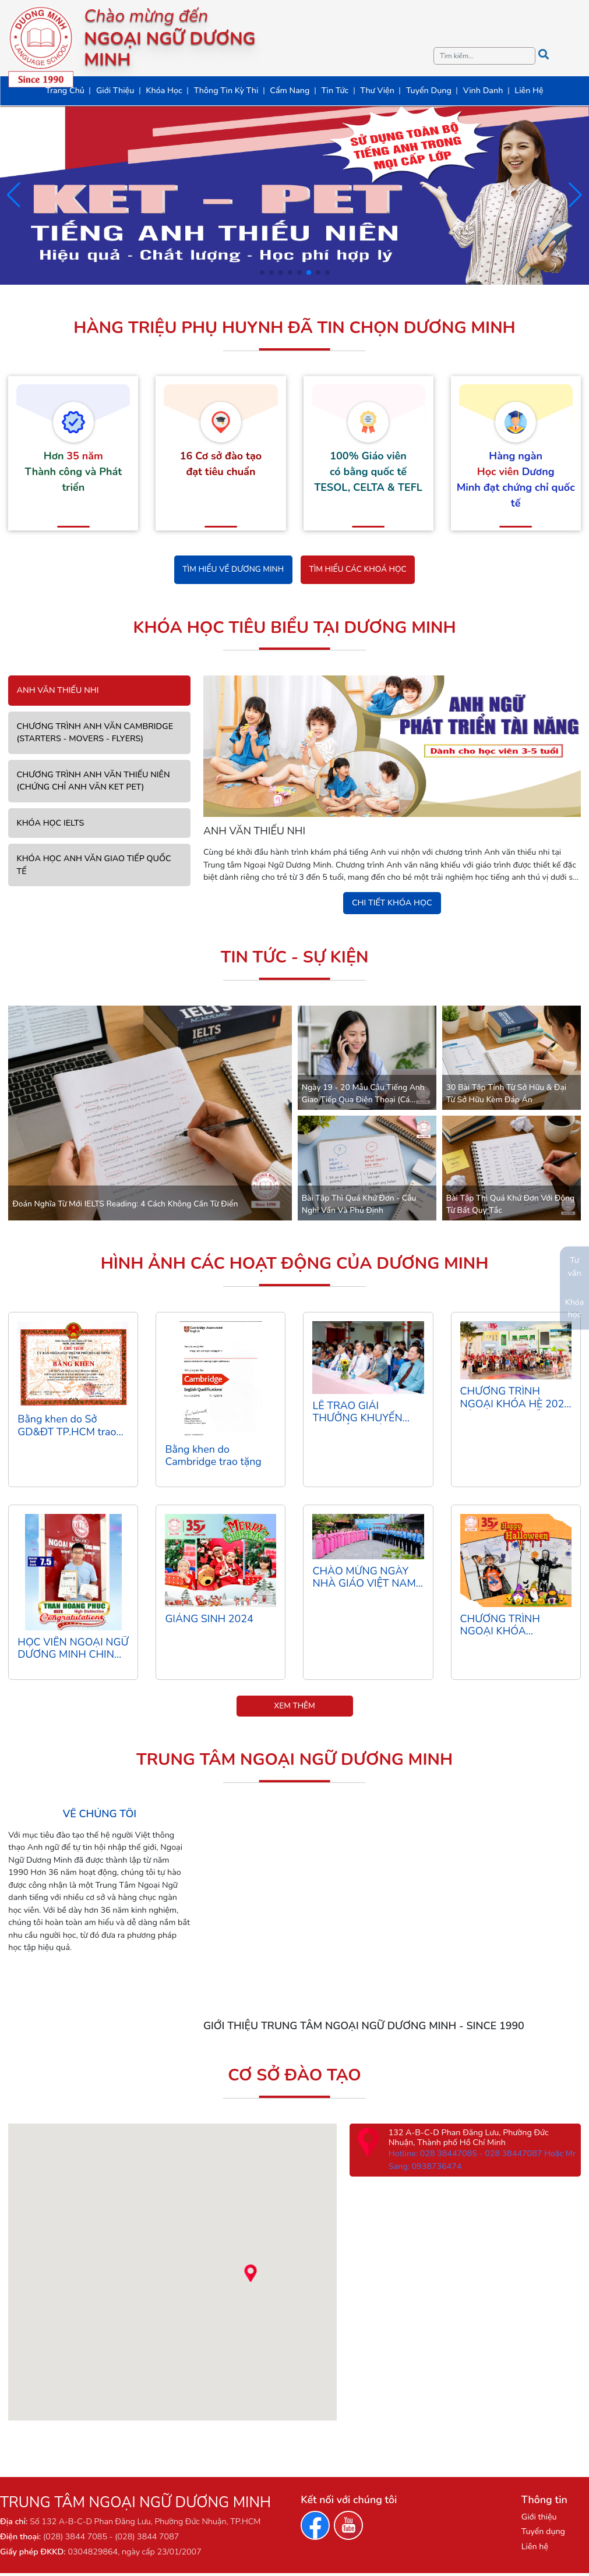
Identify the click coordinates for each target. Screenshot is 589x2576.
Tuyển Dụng (429, 90)
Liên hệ (534, 2549)
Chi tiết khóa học (392, 904)
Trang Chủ (64, 90)
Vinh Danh (483, 90)
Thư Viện (377, 90)
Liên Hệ (528, 90)
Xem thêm (294, 1708)
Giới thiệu (539, 2519)
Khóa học (574, 1308)
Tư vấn (574, 1267)
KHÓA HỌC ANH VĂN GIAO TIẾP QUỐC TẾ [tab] (94, 865)
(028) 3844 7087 (146, 2539)
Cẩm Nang (289, 90)
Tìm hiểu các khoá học (360, 570)
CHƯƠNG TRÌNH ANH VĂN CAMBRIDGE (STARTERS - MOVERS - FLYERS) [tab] (95, 733)
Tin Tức (334, 90)
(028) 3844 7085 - (78, 2539)
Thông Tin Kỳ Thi (226, 90)
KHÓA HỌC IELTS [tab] (50, 824)
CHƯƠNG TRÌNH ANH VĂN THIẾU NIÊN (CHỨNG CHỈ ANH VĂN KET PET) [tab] (93, 782)
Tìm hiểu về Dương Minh (230, 570)
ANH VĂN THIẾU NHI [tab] (58, 692)
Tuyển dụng (543, 2534)
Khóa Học (164, 90)
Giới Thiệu (115, 90)
